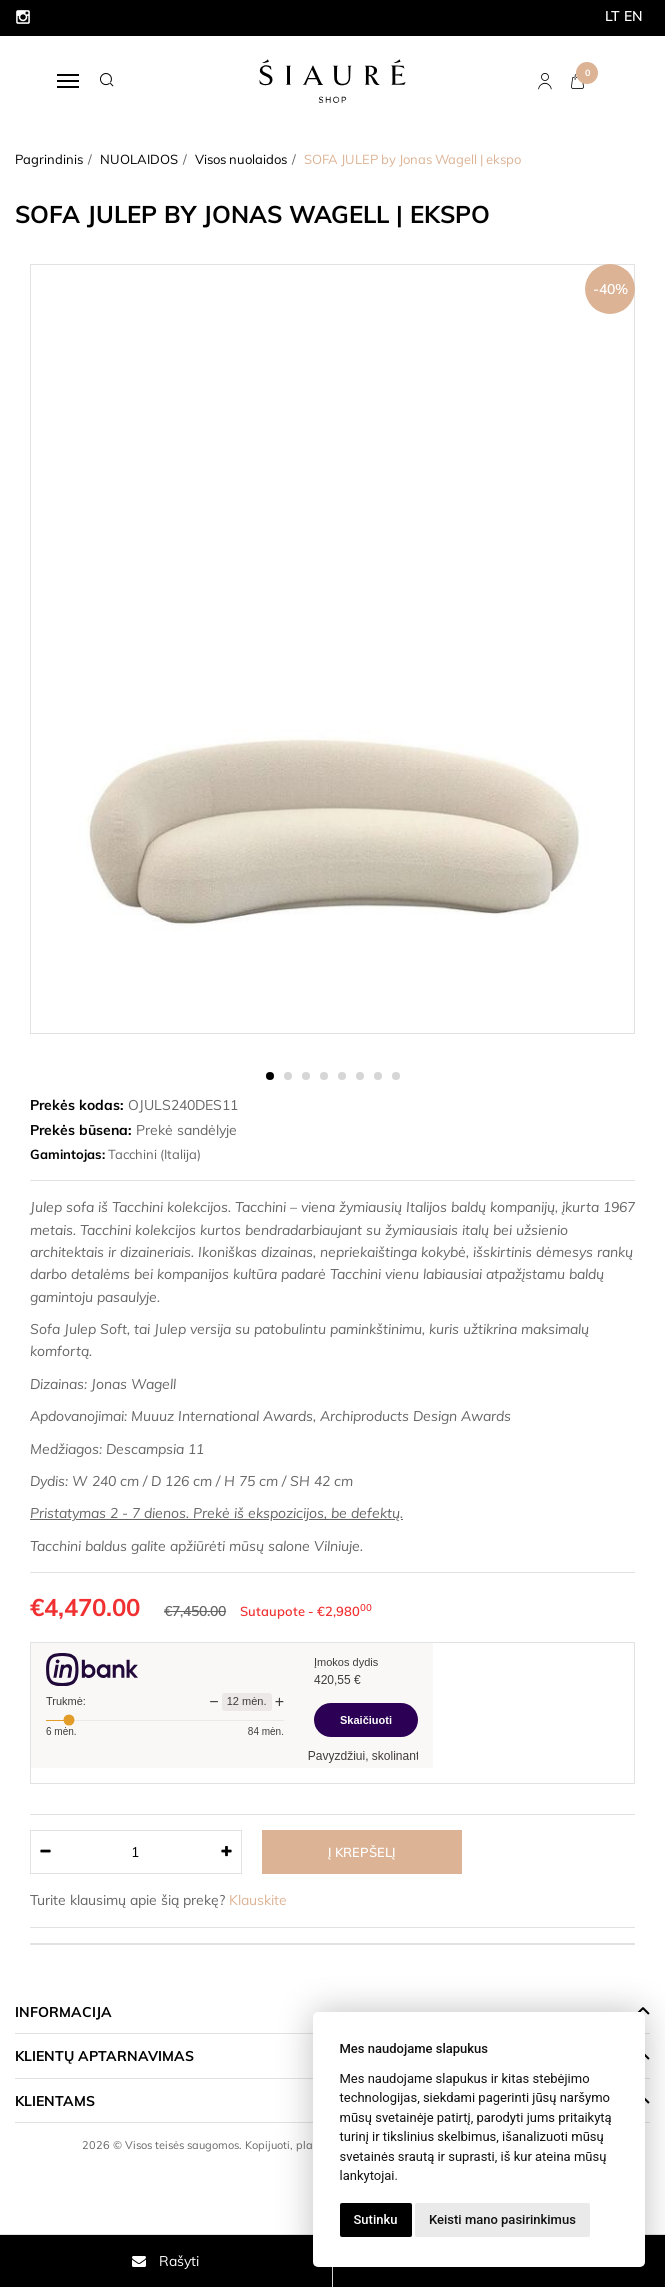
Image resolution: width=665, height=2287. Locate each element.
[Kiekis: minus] (44, 1852)
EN (633, 16)
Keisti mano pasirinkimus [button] (502, 2219)
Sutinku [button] (376, 2219)
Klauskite (258, 1900)
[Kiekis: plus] (227, 1852)
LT (612, 16)
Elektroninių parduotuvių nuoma (289, 2173)
